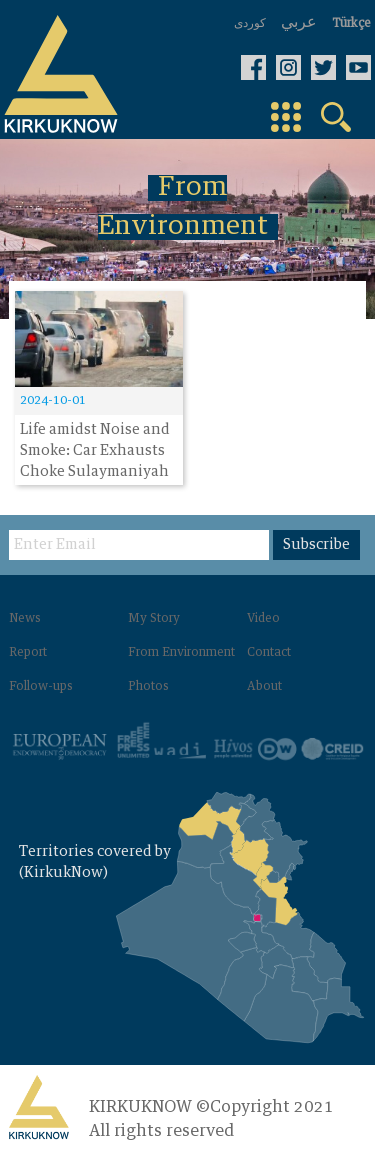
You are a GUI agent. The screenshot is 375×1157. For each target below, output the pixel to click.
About (264, 687)
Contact (269, 653)
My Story (154, 619)
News (25, 619)
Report (28, 653)
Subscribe (316, 545)
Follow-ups (41, 687)
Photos (148, 687)
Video (263, 619)
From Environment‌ (181, 653)
